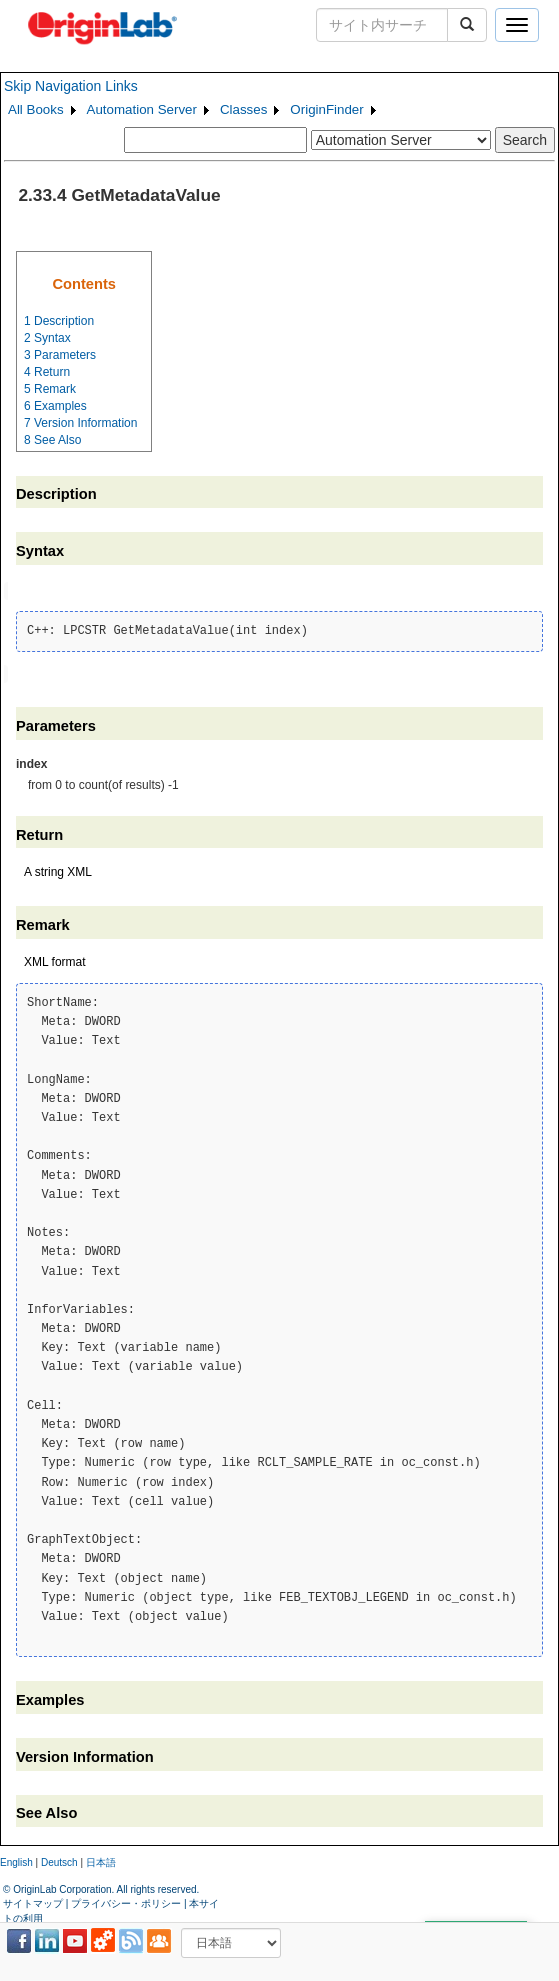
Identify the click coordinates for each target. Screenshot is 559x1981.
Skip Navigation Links (71, 86)
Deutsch (59, 1859)
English (16, 1859)
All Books (36, 109)
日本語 (101, 1859)
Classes (243, 109)
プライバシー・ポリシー (126, 1901)
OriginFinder (326, 109)
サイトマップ (33, 1901)
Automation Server (142, 109)
